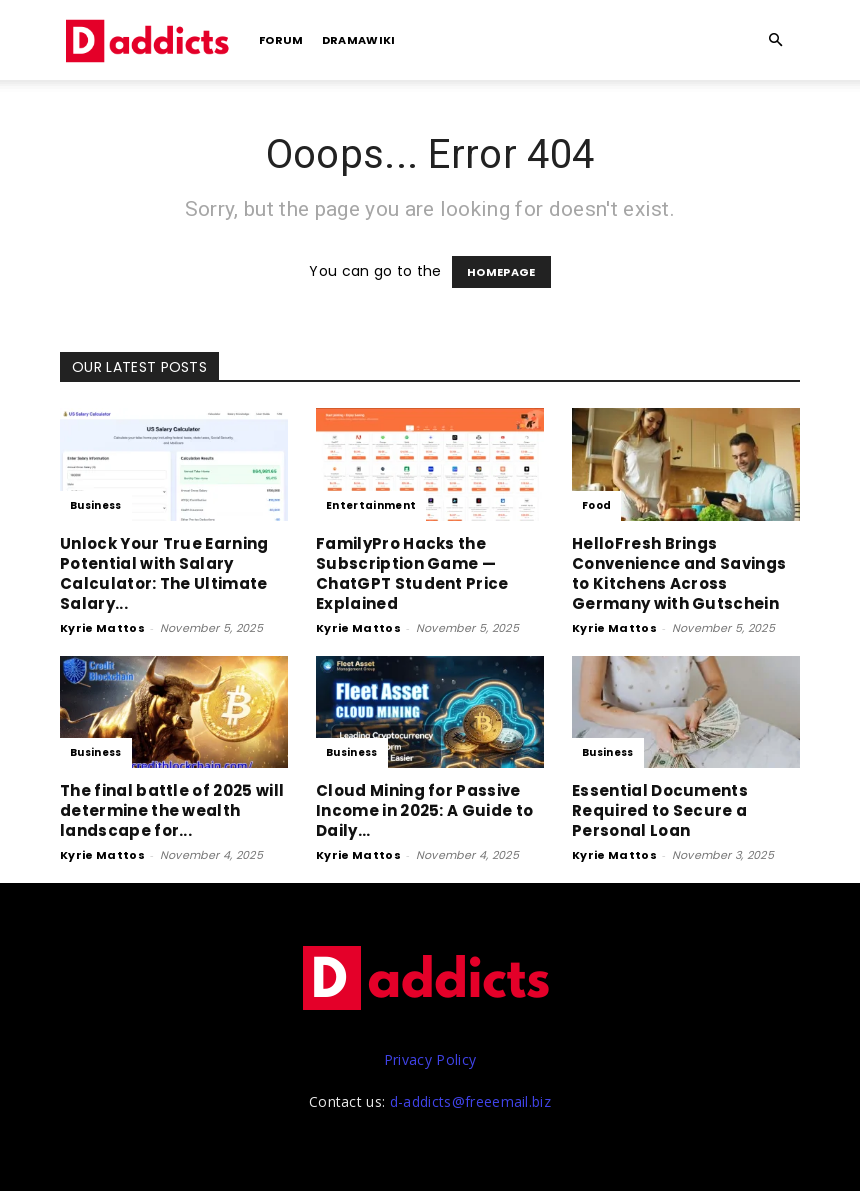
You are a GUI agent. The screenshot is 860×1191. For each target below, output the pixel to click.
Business (96, 505)
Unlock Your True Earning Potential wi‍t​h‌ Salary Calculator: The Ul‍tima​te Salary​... (164, 573)
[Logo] (150, 40)
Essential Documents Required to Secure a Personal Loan (660, 810)
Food (596, 505)
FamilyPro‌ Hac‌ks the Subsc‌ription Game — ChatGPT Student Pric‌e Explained (412, 573)
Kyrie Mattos (102, 628)
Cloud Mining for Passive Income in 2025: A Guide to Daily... (424, 810)
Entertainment (371, 505)
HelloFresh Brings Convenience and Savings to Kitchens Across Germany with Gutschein (679, 573)
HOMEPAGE (501, 272)
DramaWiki (359, 40)
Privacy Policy (430, 1059)
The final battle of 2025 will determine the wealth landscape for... (172, 810)
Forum (281, 40)
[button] (776, 40)
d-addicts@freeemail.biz (470, 1101)
